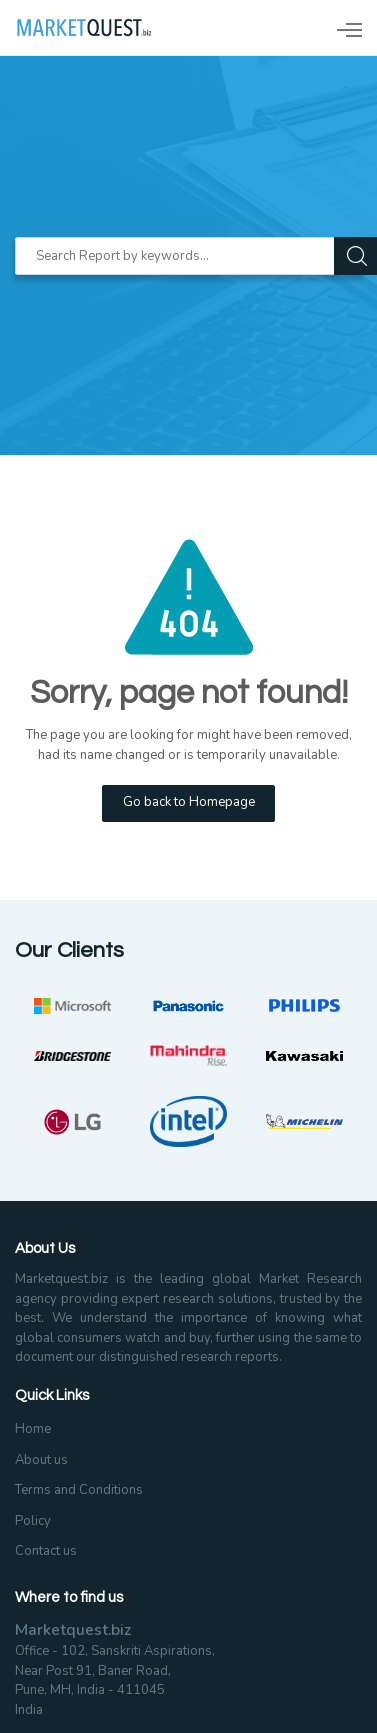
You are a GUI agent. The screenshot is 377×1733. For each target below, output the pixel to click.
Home (33, 1429)
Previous (15, 1072)
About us (41, 1460)
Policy (33, 1521)
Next (362, 1072)
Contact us (46, 1551)
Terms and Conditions (79, 1490)
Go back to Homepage (189, 802)
